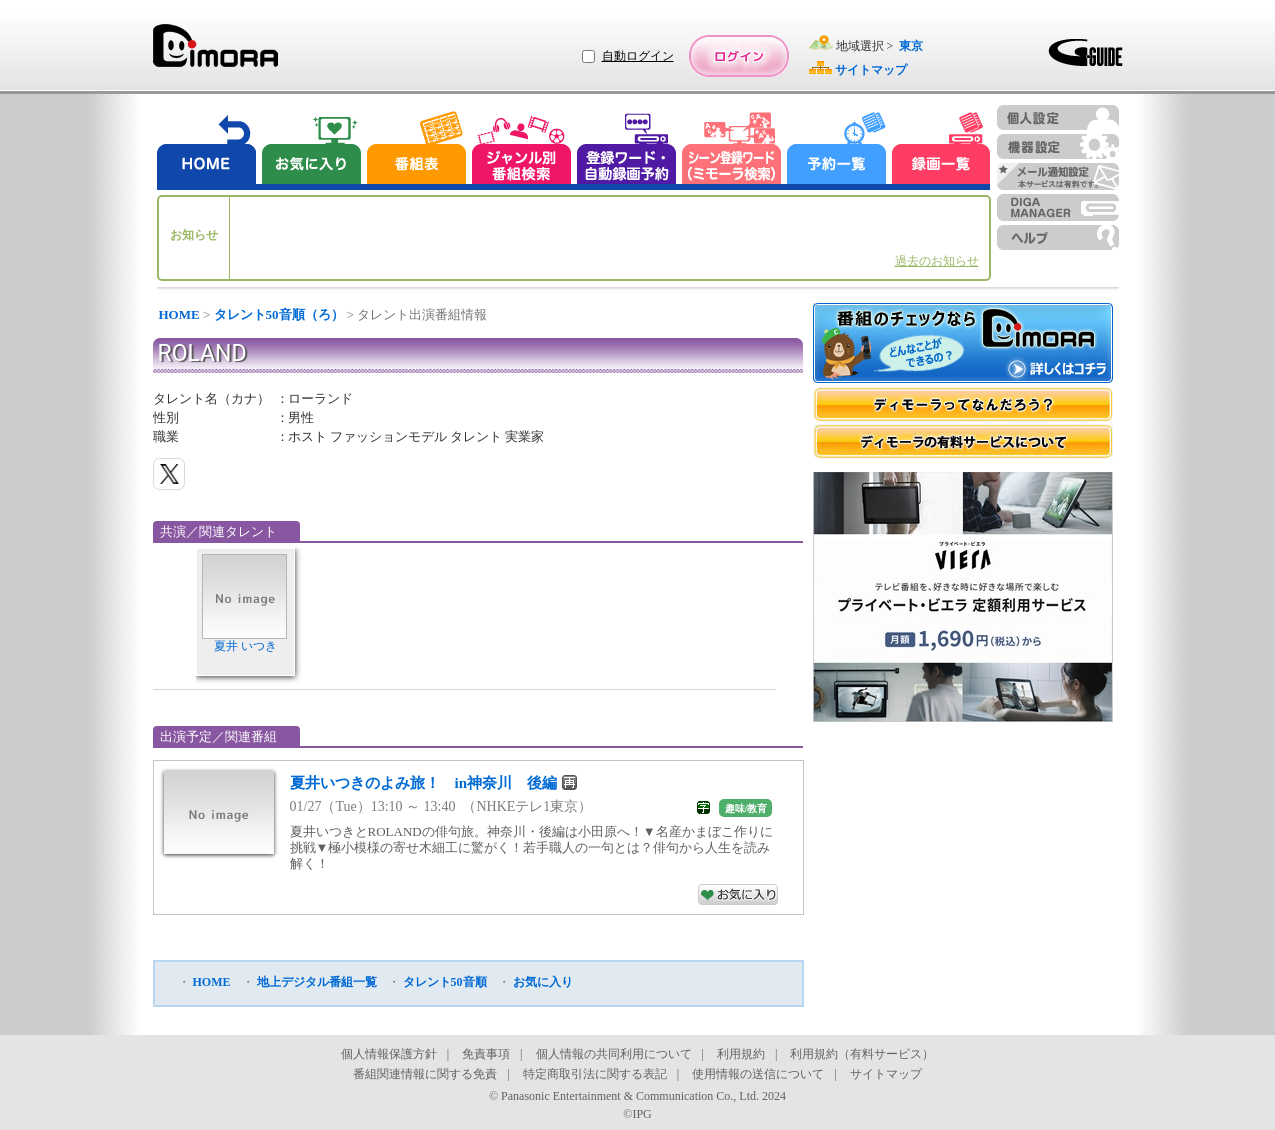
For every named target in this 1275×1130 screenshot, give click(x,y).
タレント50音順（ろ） (279, 314)
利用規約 (741, 1054)
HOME (179, 314)
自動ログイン (638, 56)
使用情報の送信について (758, 1074)
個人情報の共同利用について (614, 1054)
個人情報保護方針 (389, 1054)
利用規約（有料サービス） (862, 1054)
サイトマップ (886, 1074)
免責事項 (486, 1054)
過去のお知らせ (937, 261)
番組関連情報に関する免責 (425, 1074)
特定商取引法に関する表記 (595, 1074)
